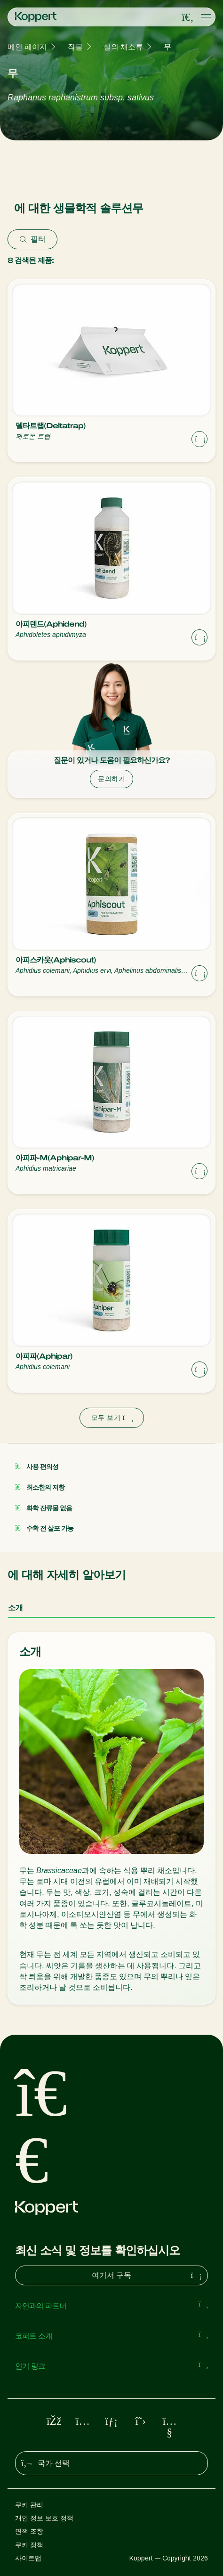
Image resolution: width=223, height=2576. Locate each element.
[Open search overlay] (187, 17)
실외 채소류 (123, 47)
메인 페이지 (27, 47)
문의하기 (111, 779)
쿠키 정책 (29, 2545)
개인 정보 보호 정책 (44, 2518)
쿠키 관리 (29, 2505)
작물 (75, 47)
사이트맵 (28, 2558)
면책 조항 (29, 2531)
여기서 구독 (148, 2275)
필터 (32, 239)
